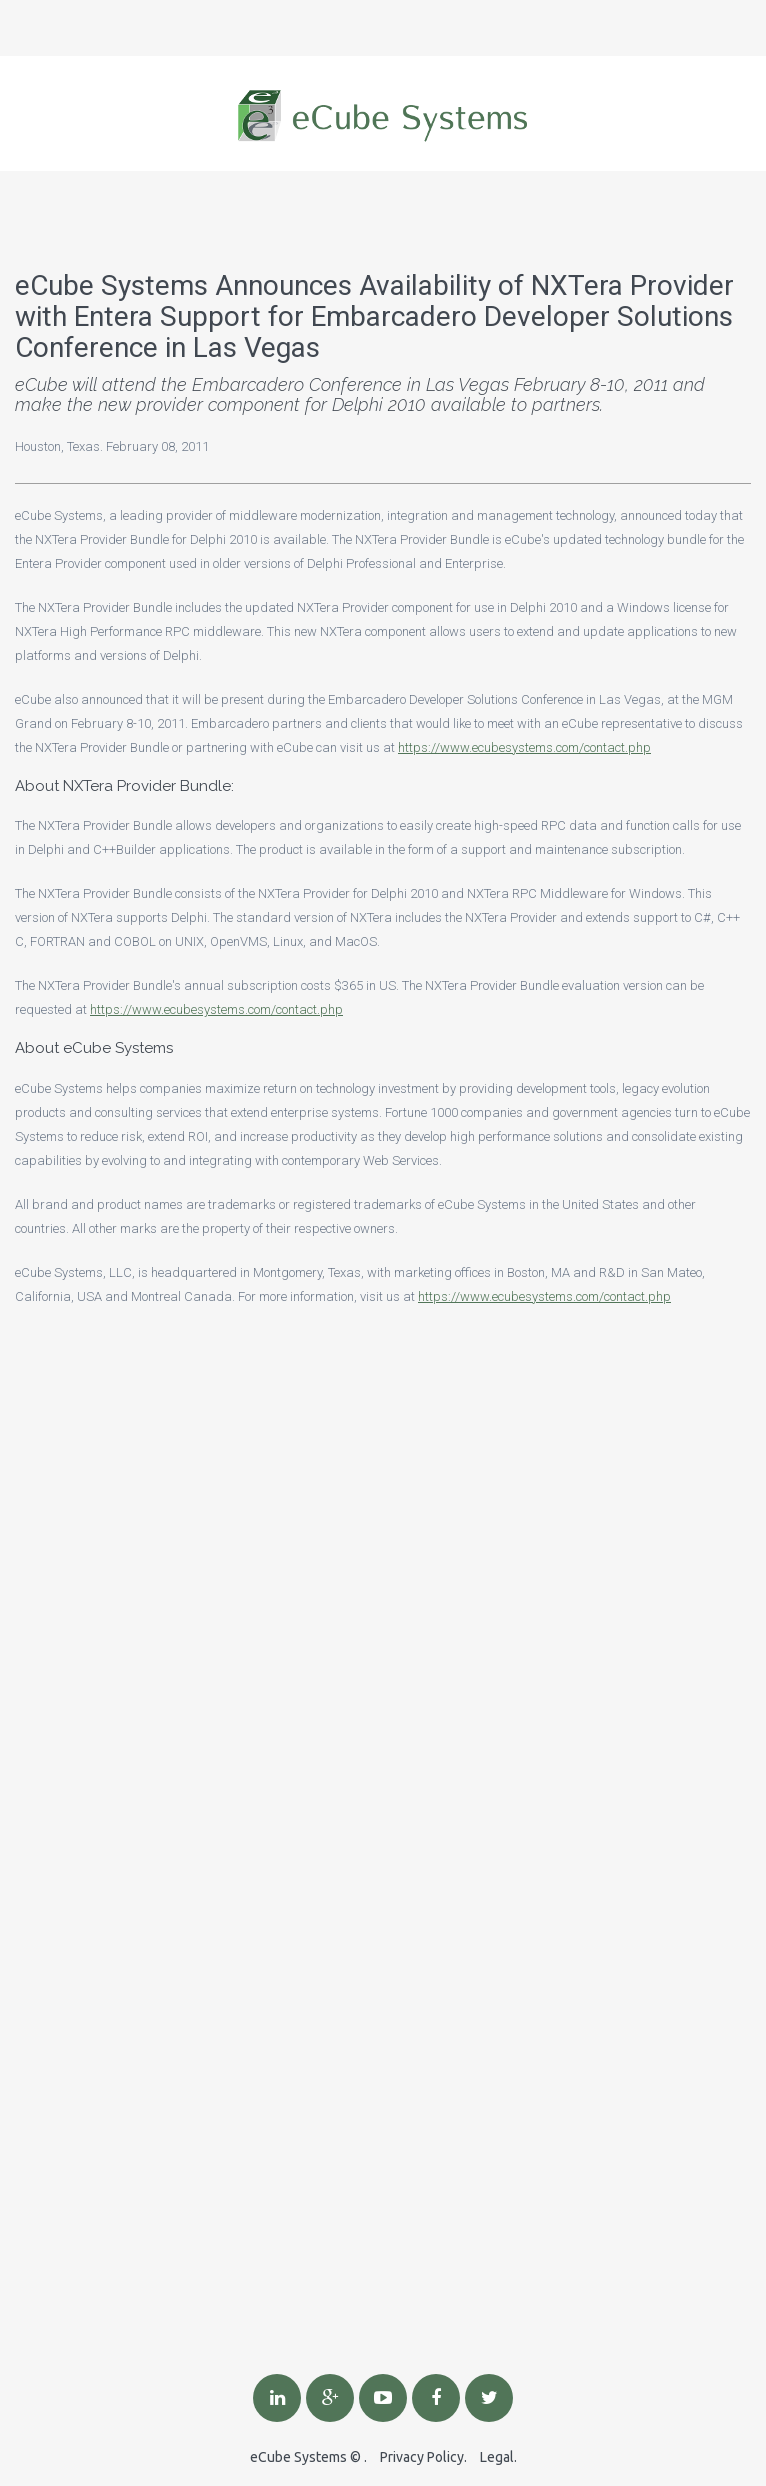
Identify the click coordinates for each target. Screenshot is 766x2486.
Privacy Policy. (423, 2457)
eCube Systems (298, 2457)
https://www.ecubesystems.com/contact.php (524, 747)
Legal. (498, 2457)
